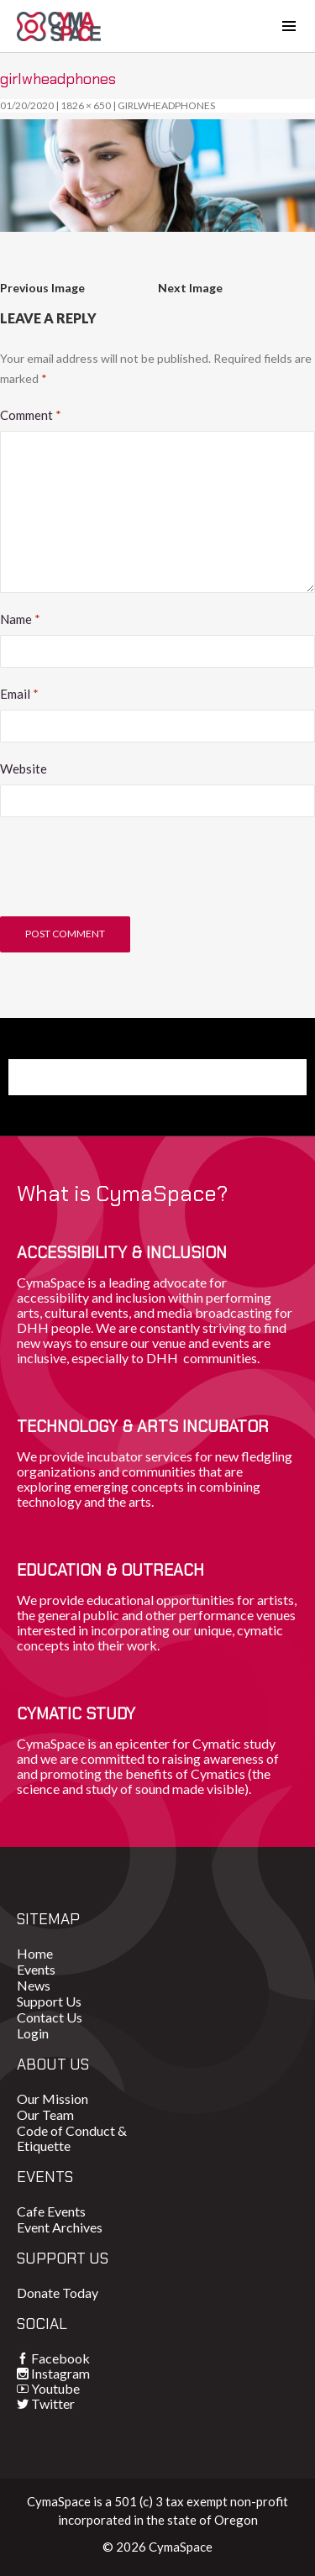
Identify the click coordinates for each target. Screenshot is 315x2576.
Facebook (60, 2358)
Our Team (45, 2114)
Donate (58, 1077)
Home (35, 1953)
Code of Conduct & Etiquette (72, 2138)
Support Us (49, 2001)
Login (33, 2033)
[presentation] (127, 875)
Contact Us (49, 2017)
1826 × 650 (85, 105)
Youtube (55, 2388)
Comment (30, 414)
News (33, 1985)
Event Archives (59, 2227)
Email (19, 693)
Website (23, 768)
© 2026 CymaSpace (157, 2546)
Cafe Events (51, 2211)
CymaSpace (59, 26)
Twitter (53, 2403)
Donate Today (57, 2293)
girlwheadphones (166, 105)
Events (36, 1969)
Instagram (60, 2373)
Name (20, 619)
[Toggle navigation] (289, 26)
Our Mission (52, 2098)
